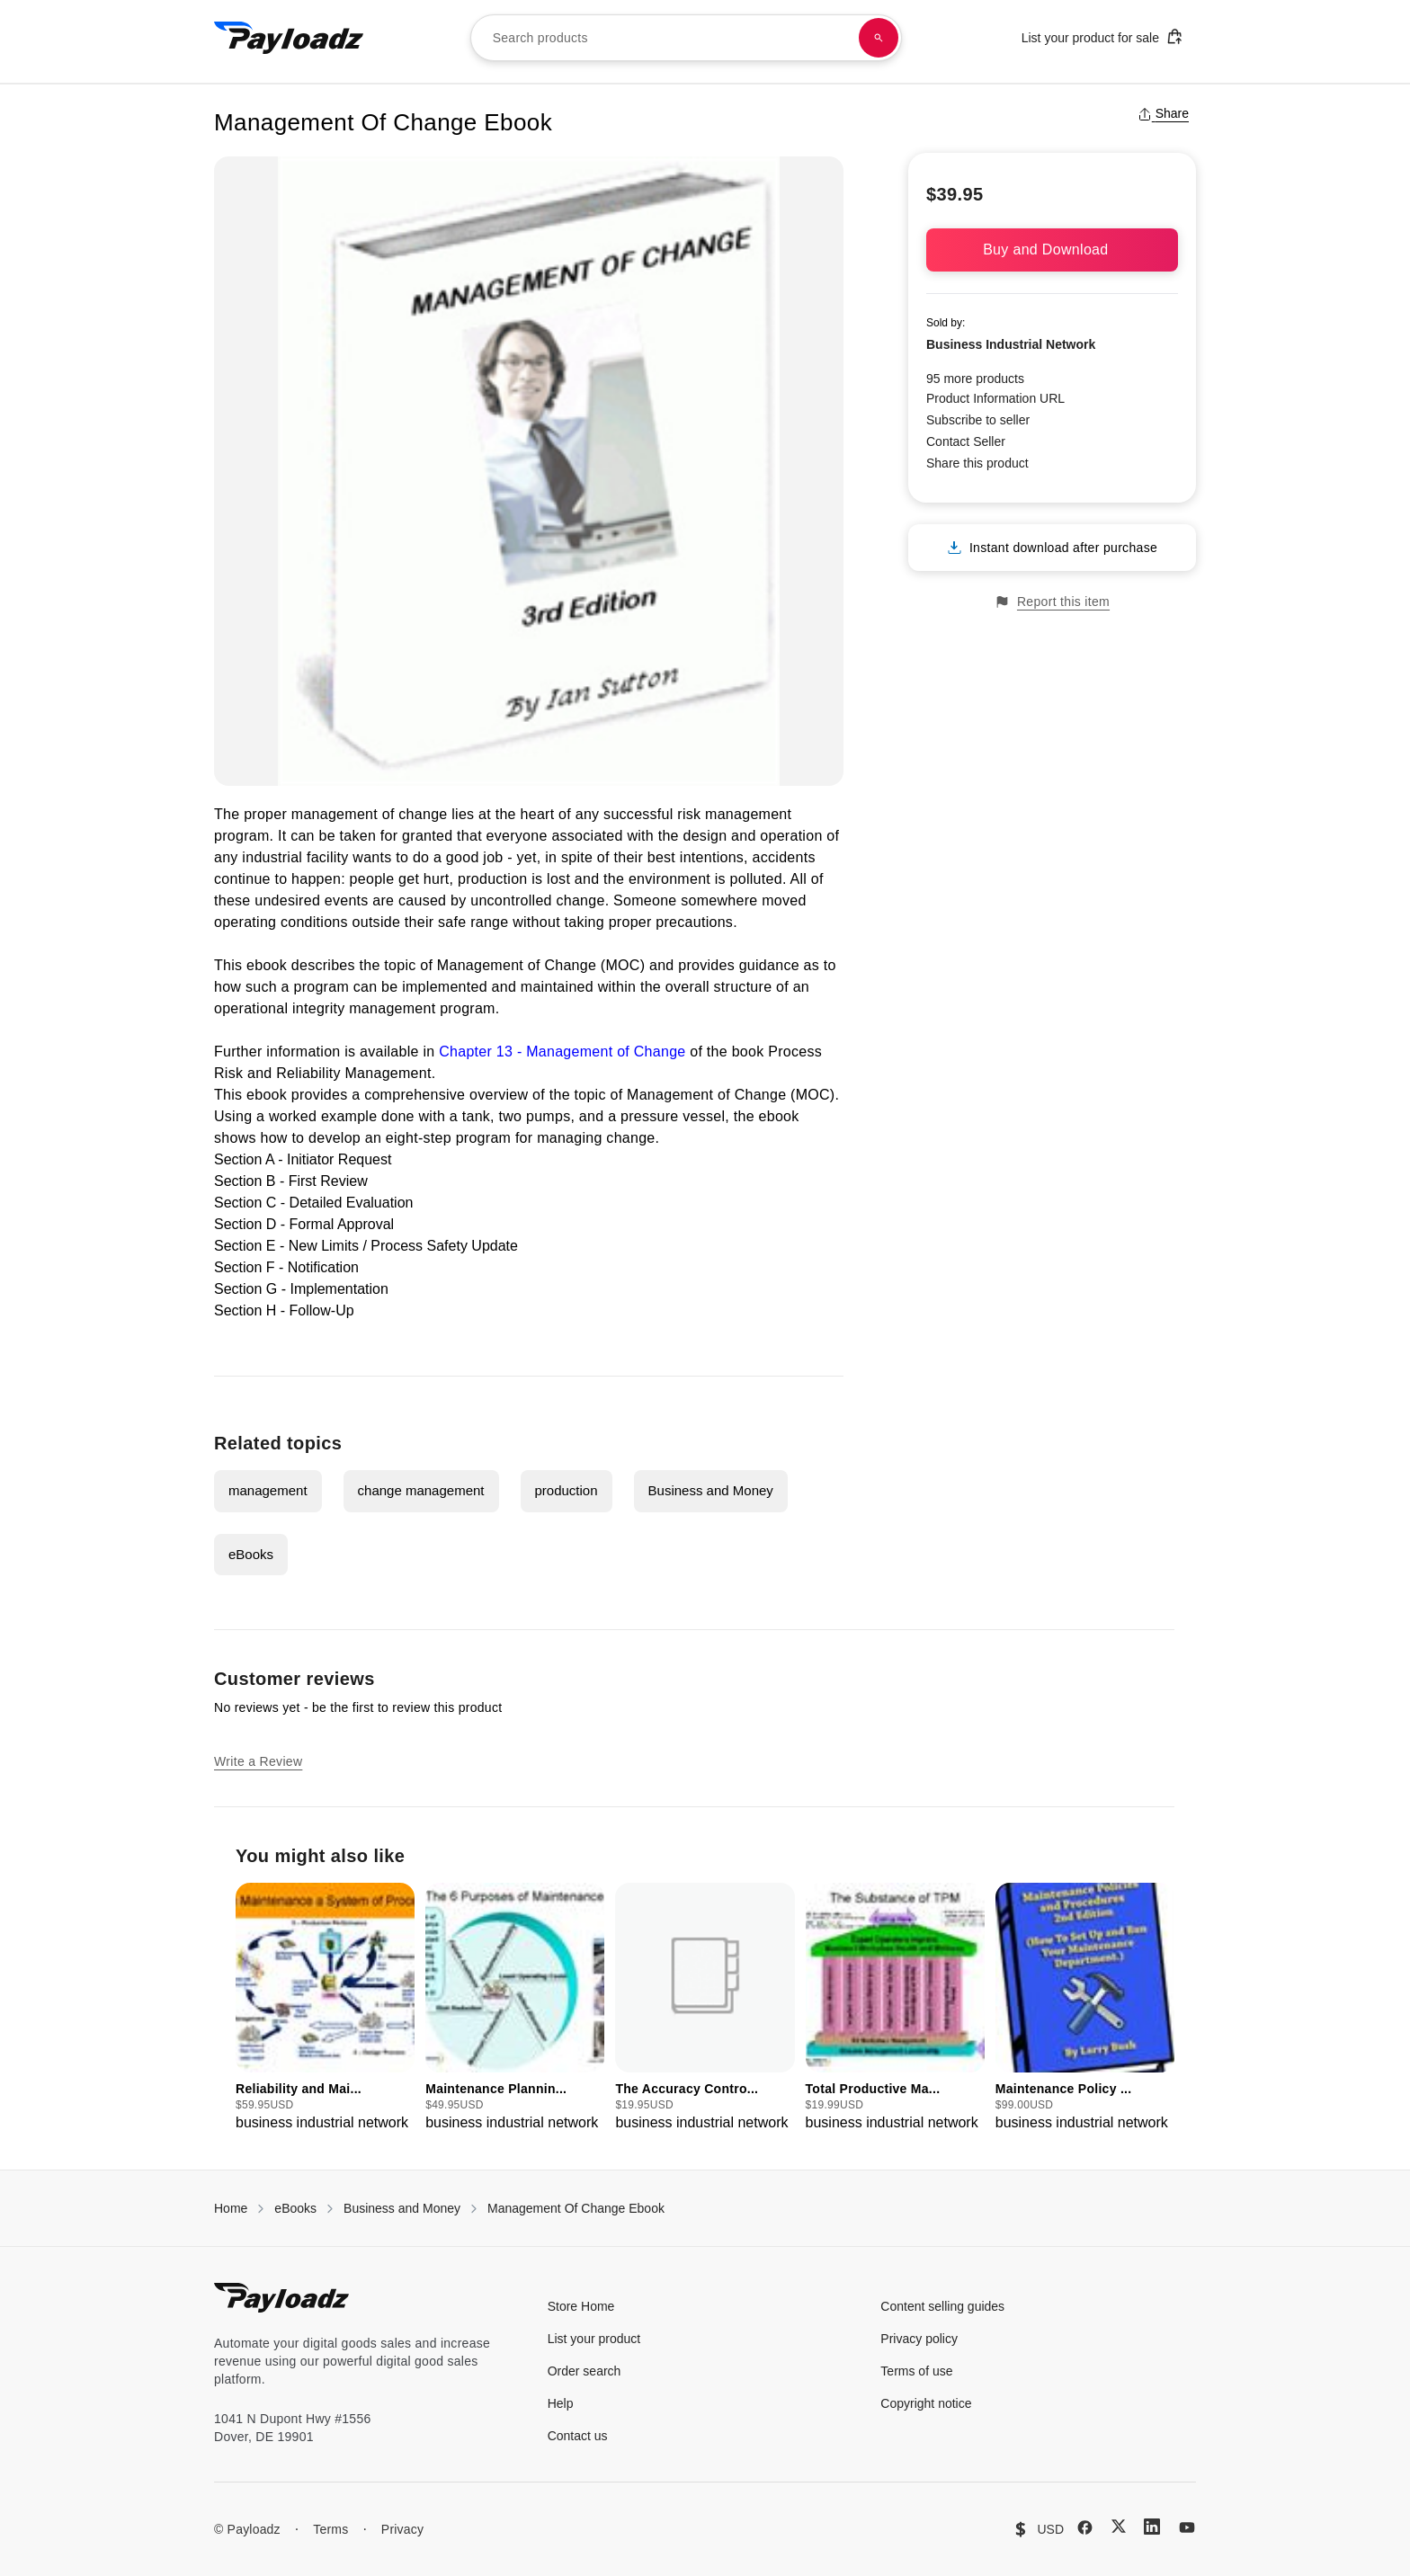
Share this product (977, 463)
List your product (594, 2338)
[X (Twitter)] (1118, 2526)
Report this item (1052, 602)
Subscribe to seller (978, 420)
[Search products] (878, 38)
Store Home (581, 2306)
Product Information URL (995, 398)
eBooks (250, 1554)
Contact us (578, 2436)
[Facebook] (1084, 2527)
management (268, 1490)
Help (561, 2403)
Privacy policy (919, 2338)
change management (421, 1490)
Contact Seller (965, 441)
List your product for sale (1102, 36)
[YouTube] (1187, 2527)
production (566, 1490)
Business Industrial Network (1010, 344)
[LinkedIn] (1152, 2526)
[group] (325, 2008)
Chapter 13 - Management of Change (562, 1051)
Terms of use (916, 2371)
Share (1163, 113)
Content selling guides (942, 2306)
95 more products (975, 378)
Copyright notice (925, 2403)
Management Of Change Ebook (576, 2208)
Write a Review (258, 1761)
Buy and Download (1052, 249)
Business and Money (710, 1490)
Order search (584, 2371)
